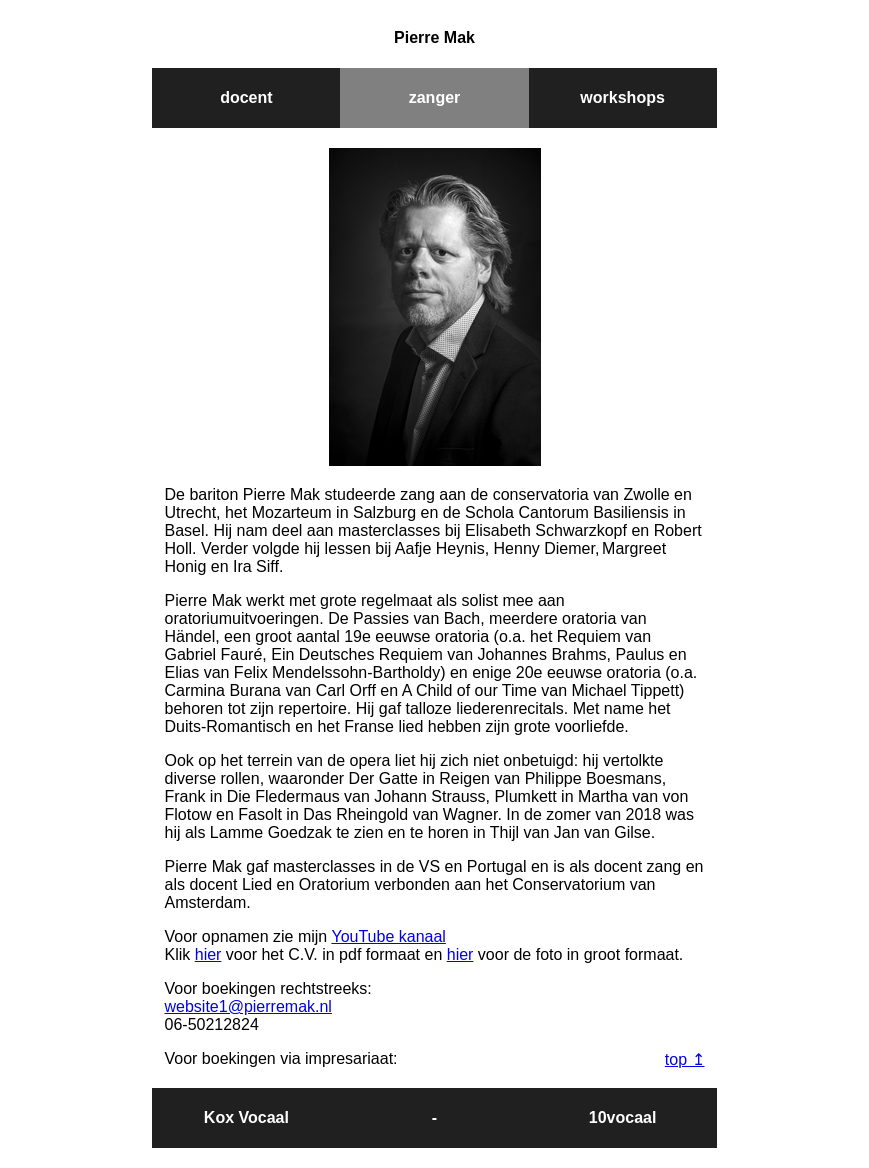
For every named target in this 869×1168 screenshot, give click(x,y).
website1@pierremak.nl (248, 1006)
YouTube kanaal (388, 936)
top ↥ (685, 1059)
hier (208, 954)
